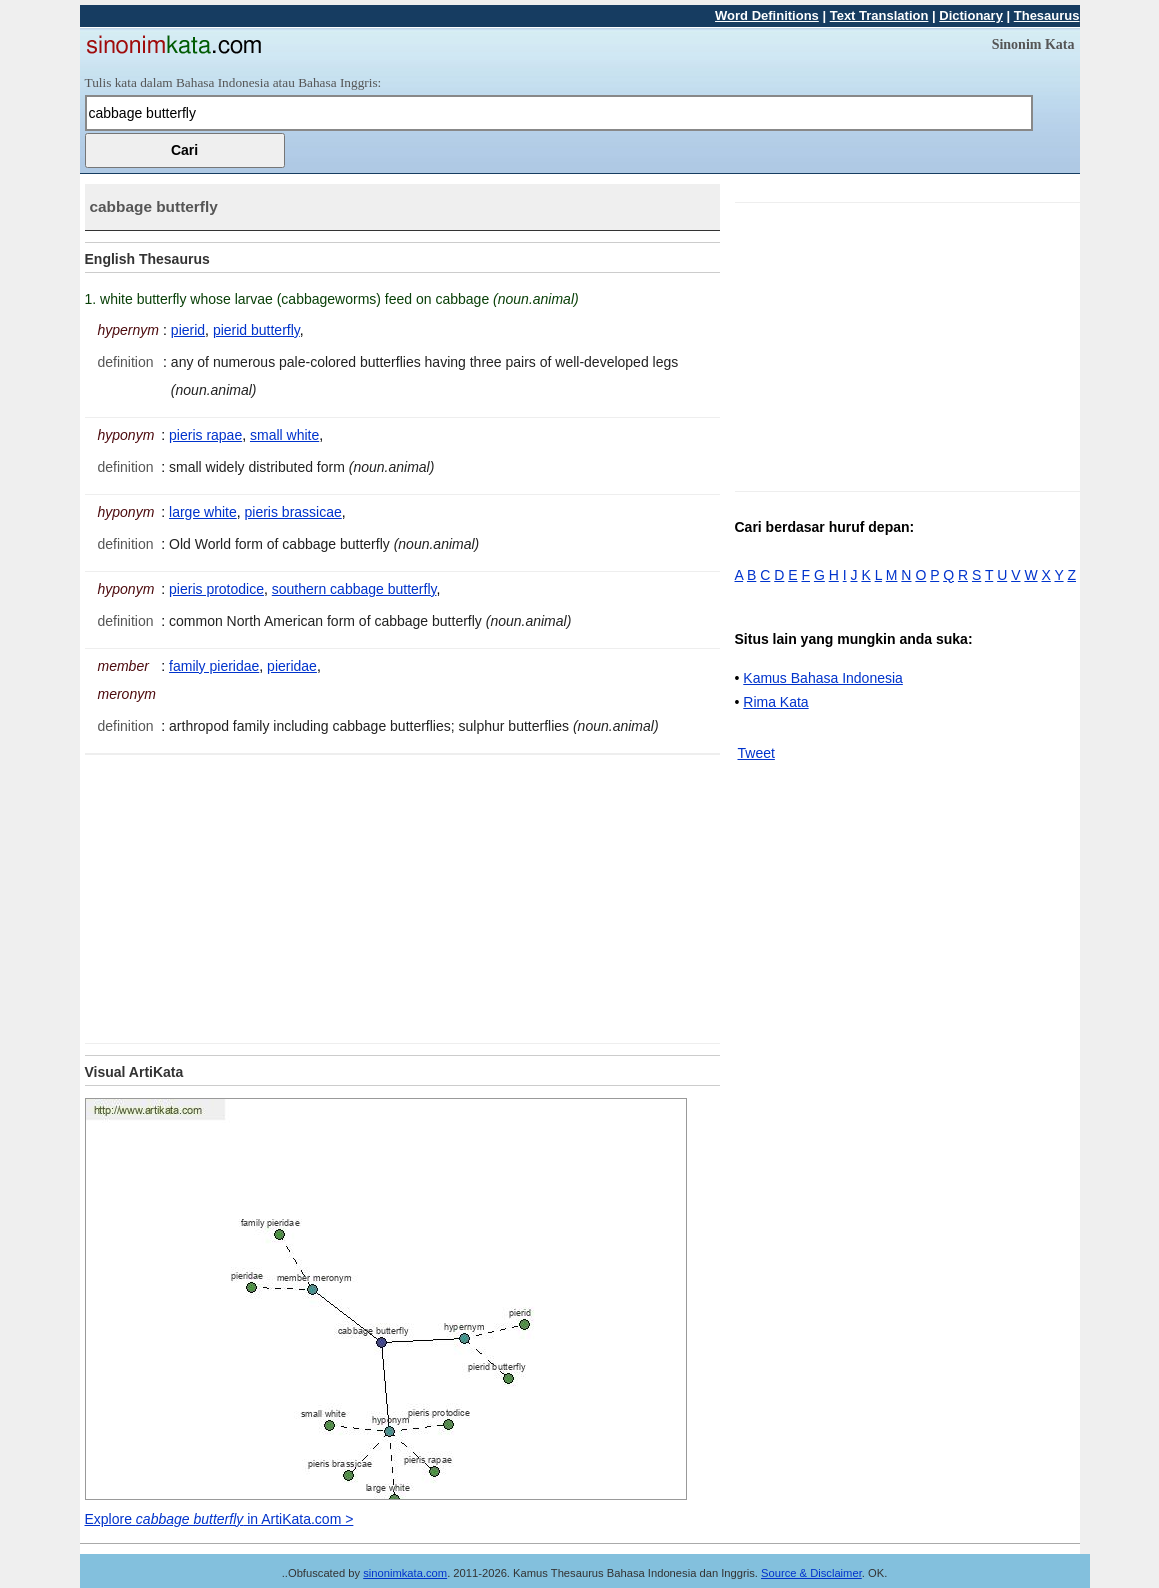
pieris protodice (216, 589)
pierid (188, 330)
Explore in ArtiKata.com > (219, 1519)
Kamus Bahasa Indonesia (823, 678)
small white (284, 435)
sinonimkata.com (405, 1573)
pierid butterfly (256, 330)
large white (203, 512)
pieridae (292, 666)
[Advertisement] (253, 895)
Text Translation (879, 15)
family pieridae (214, 666)
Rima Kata (775, 702)
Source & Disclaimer (811, 1573)
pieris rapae (205, 435)
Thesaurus (1047, 15)
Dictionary (971, 15)
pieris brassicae (293, 512)
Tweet (756, 753)
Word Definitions (767, 15)
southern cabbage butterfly (354, 589)
